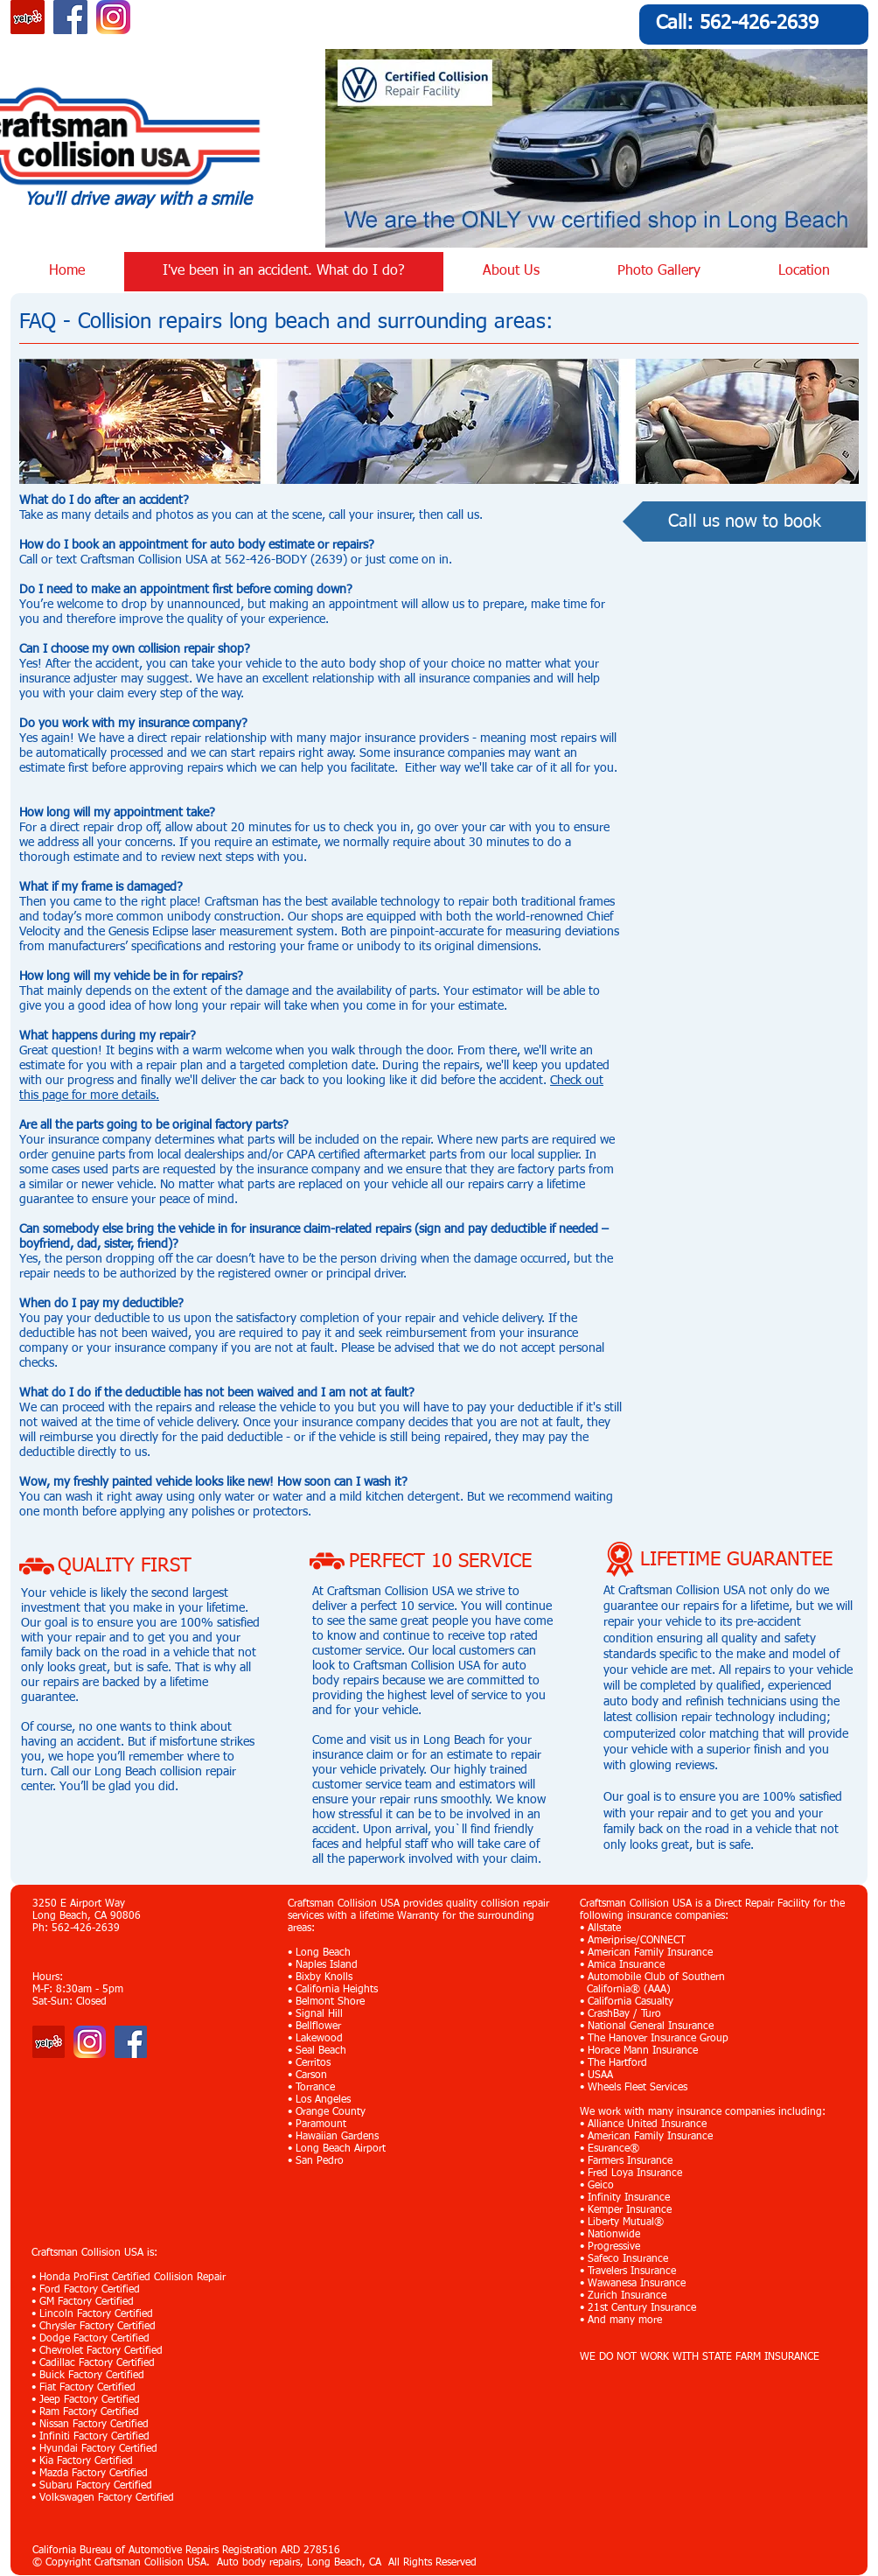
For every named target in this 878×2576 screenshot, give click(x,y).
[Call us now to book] (744, 521)
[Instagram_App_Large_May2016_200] (113, 17)
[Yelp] (48, 2042)
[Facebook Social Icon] (70, 17)
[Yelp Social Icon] (27, 17)
